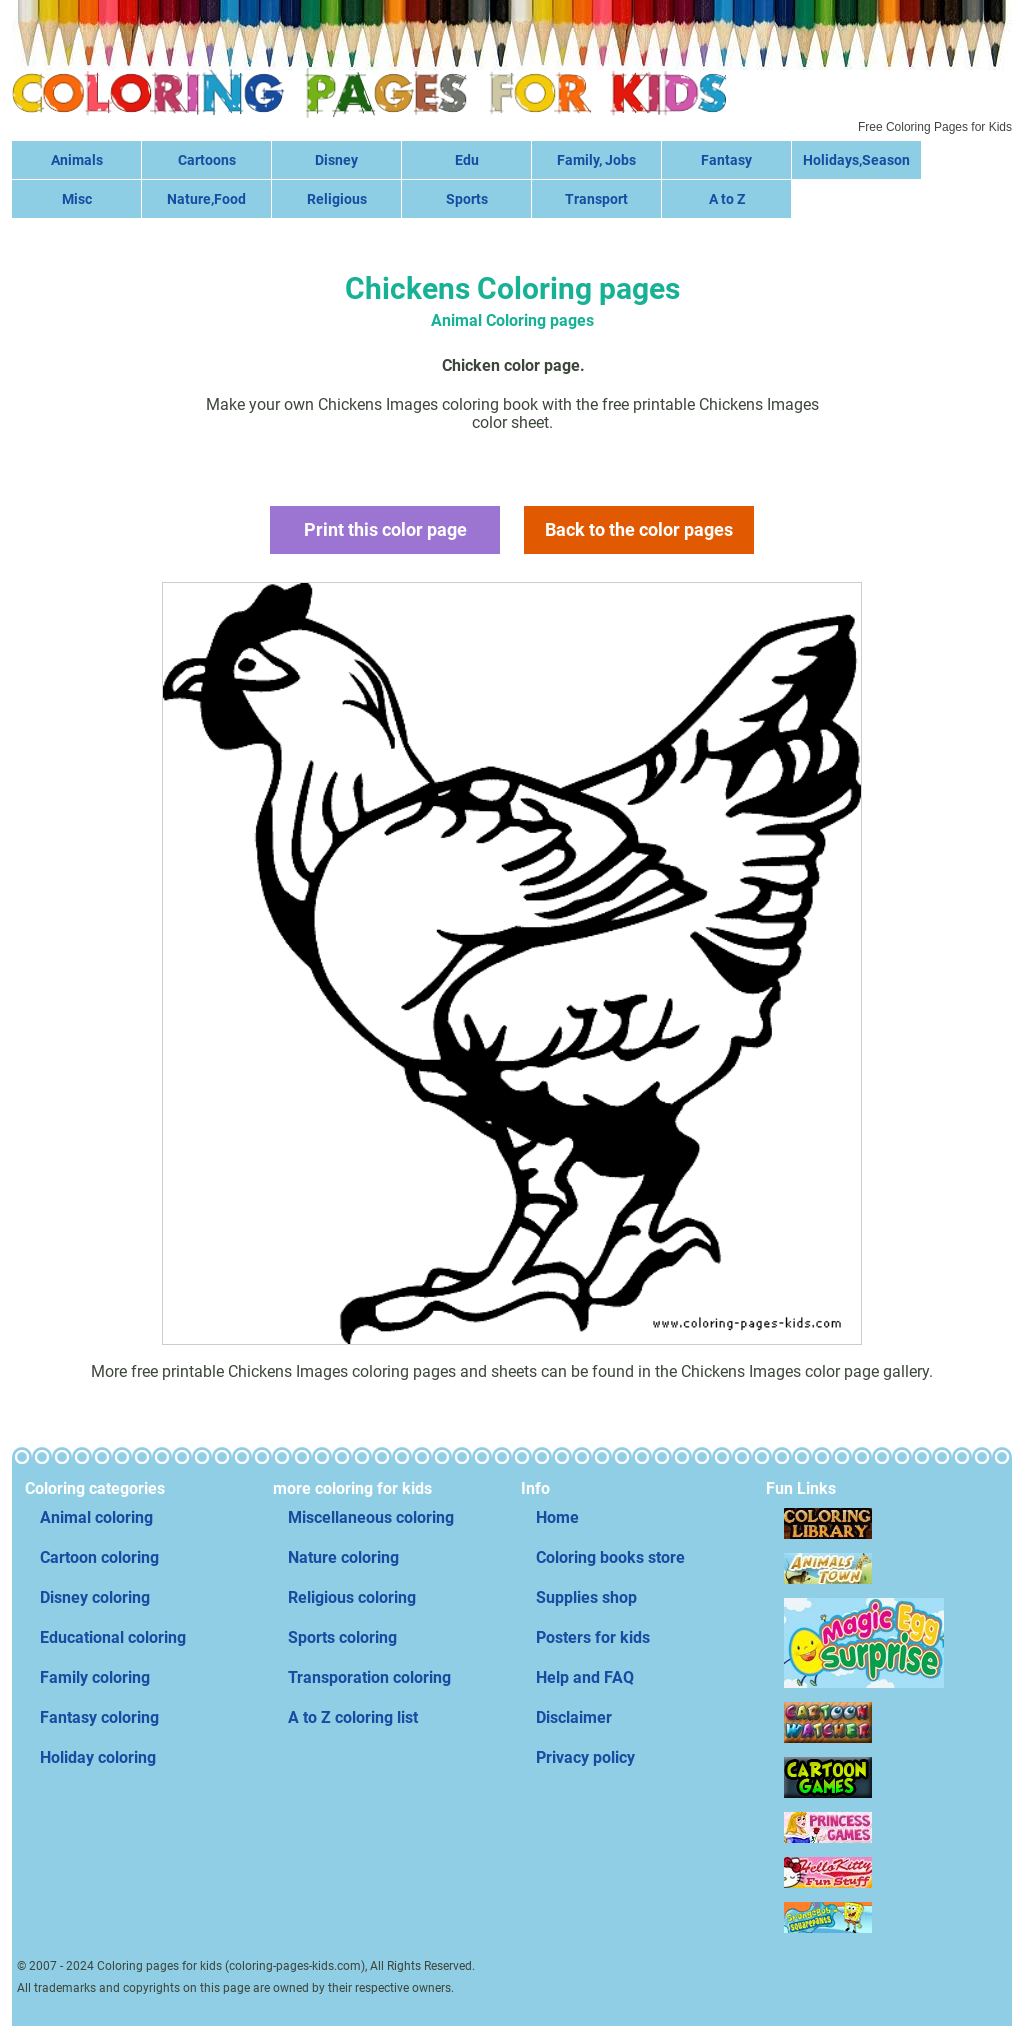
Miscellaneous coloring (371, 1517)
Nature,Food (206, 199)
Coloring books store (610, 1557)
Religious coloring (352, 1597)
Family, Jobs (596, 160)
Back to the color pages (639, 529)
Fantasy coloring (99, 1717)
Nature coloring (343, 1557)
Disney (336, 160)
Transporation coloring (369, 1677)
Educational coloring (113, 1637)
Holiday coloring (98, 1757)
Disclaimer (574, 1717)
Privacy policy (585, 1757)
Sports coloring (342, 1637)
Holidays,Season (856, 160)
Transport (596, 199)
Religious (337, 199)
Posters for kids (593, 1637)
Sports (467, 199)
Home (557, 1517)
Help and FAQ (585, 1677)
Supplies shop (586, 1597)
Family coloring (95, 1677)
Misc (77, 199)
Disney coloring (95, 1597)
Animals (77, 160)
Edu (467, 160)
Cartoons (207, 160)
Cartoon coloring (99, 1557)
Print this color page (385, 529)
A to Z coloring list (353, 1717)
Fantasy (726, 160)
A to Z (727, 199)
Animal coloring (96, 1517)
